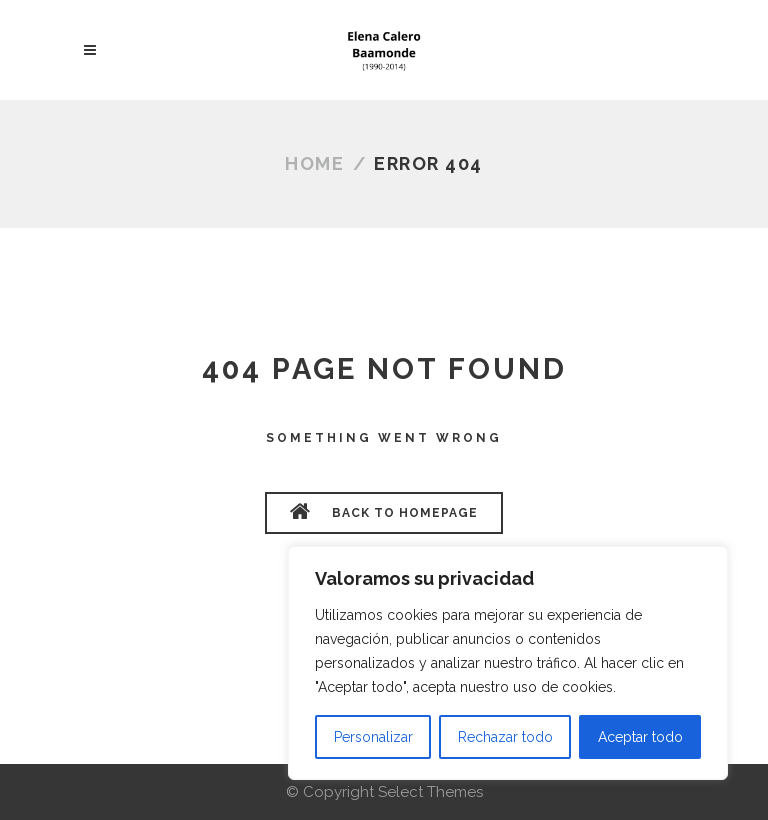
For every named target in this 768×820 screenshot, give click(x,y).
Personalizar (373, 737)
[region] (508, 663)
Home (314, 163)
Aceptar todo (640, 737)
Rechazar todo (505, 737)
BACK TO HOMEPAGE (384, 511)
